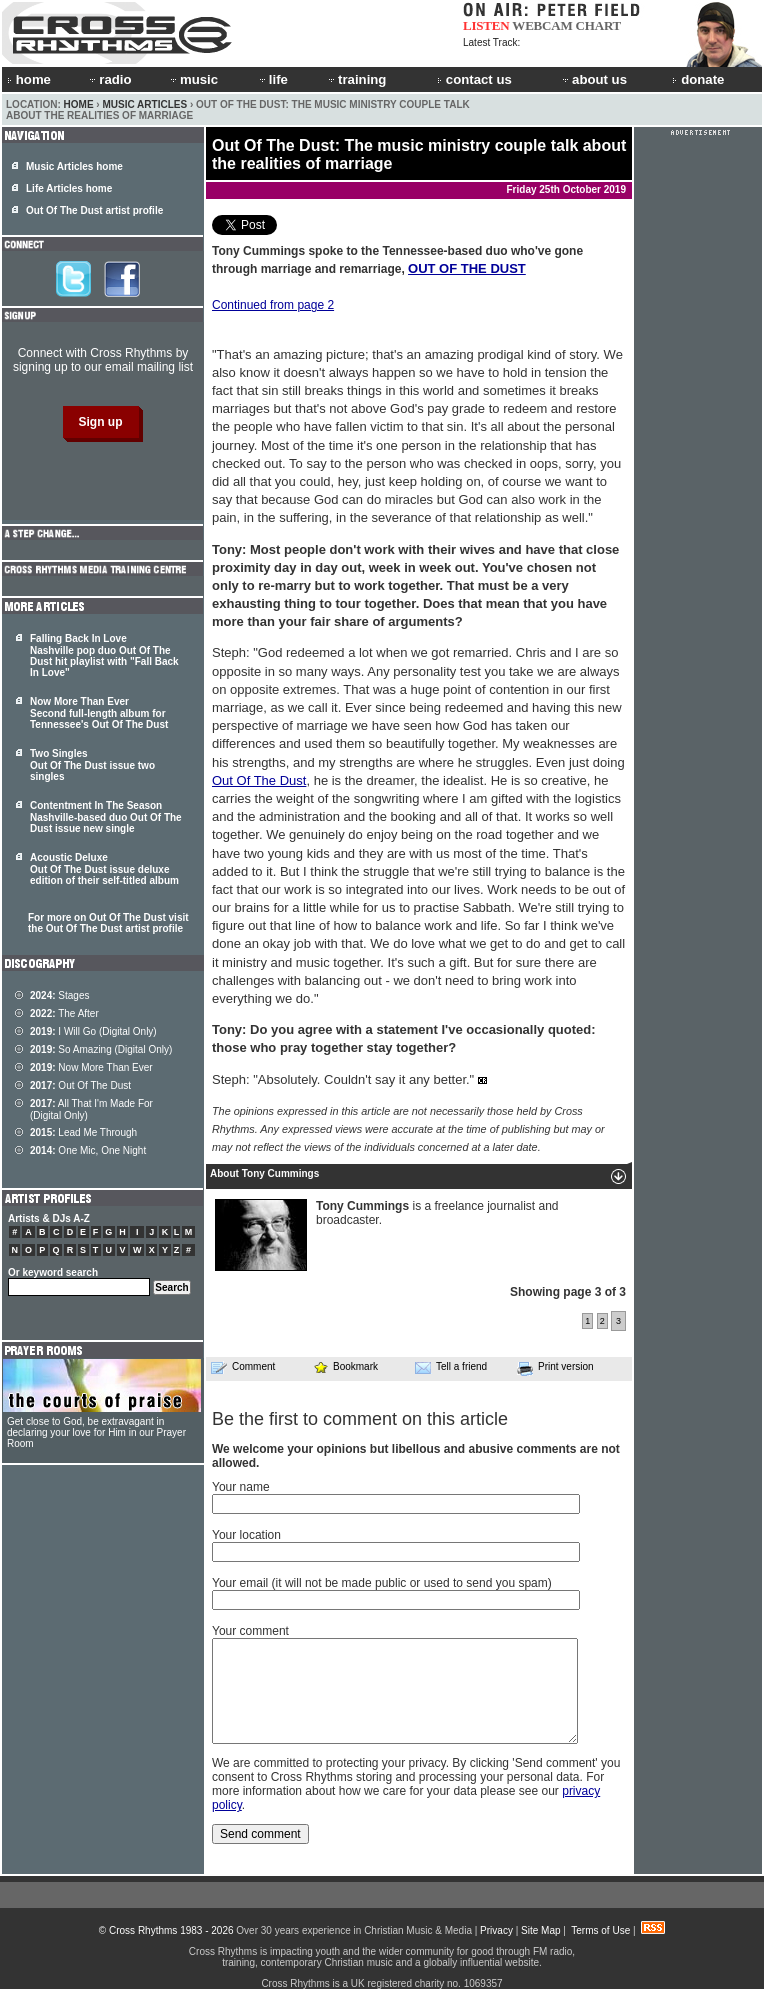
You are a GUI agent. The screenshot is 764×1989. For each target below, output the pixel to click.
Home (79, 104)
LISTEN (486, 25)
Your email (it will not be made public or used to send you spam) (382, 1583)
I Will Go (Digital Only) (93, 1031)
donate (698, 79)
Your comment (250, 1631)
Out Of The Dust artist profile (94, 210)
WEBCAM (542, 25)
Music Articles (144, 104)
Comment (243, 1367)
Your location (246, 1535)
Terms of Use (600, 1930)
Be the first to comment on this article (360, 1419)
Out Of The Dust (259, 780)
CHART (599, 25)
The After (64, 1013)
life (272, 79)
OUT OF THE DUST (467, 268)
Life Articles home (69, 188)
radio (109, 79)
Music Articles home (74, 166)
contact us (474, 79)
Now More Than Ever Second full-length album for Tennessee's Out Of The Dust (99, 713)
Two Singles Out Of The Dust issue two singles (92, 765)
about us (593, 79)
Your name (241, 1487)
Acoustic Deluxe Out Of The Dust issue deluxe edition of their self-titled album (104, 869)
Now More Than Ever (91, 1067)
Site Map (540, 1930)
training (356, 79)
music (193, 79)
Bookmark (345, 1366)
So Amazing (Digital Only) (101, 1049)
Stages (60, 995)
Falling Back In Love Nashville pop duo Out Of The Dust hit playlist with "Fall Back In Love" (104, 655)
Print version (555, 1368)
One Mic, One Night (88, 1150)
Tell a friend (451, 1367)
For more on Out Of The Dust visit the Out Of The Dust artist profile (108, 923)
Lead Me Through (83, 1132)
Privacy (496, 1930)
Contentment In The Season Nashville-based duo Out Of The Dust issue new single (106, 817)
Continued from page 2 (273, 305)
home (29, 79)
